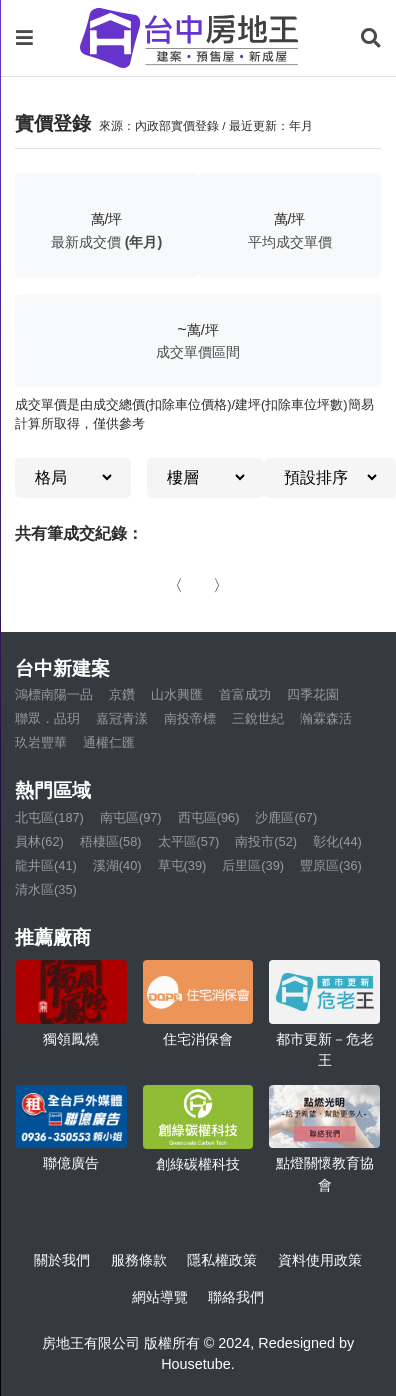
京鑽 (122, 694)
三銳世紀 (258, 718)
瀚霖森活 (326, 718)
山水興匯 (177, 694)
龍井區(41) (46, 865)
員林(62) (39, 841)
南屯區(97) (131, 817)
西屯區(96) (209, 817)
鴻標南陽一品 (54, 694)
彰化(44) (337, 841)
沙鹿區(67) (286, 817)
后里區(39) (253, 865)
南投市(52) (266, 841)
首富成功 (245, 694)
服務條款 (139, 1260)
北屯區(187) (49, 817)
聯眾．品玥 (47, 718)
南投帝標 (190, 718)
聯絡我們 (236, 1297)
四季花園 (313, 694)
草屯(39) (182, 865)
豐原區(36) (331, 865)
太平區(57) (189, 841)
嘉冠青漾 (122, 718)
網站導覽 (160, 1297)
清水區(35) (46, 889)
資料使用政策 (320, 1260)
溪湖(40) (117, 865)
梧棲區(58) (111, 841)
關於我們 (62, 1260)
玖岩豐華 (41, 742)
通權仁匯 (109, 742)
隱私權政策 (222, 1260)
